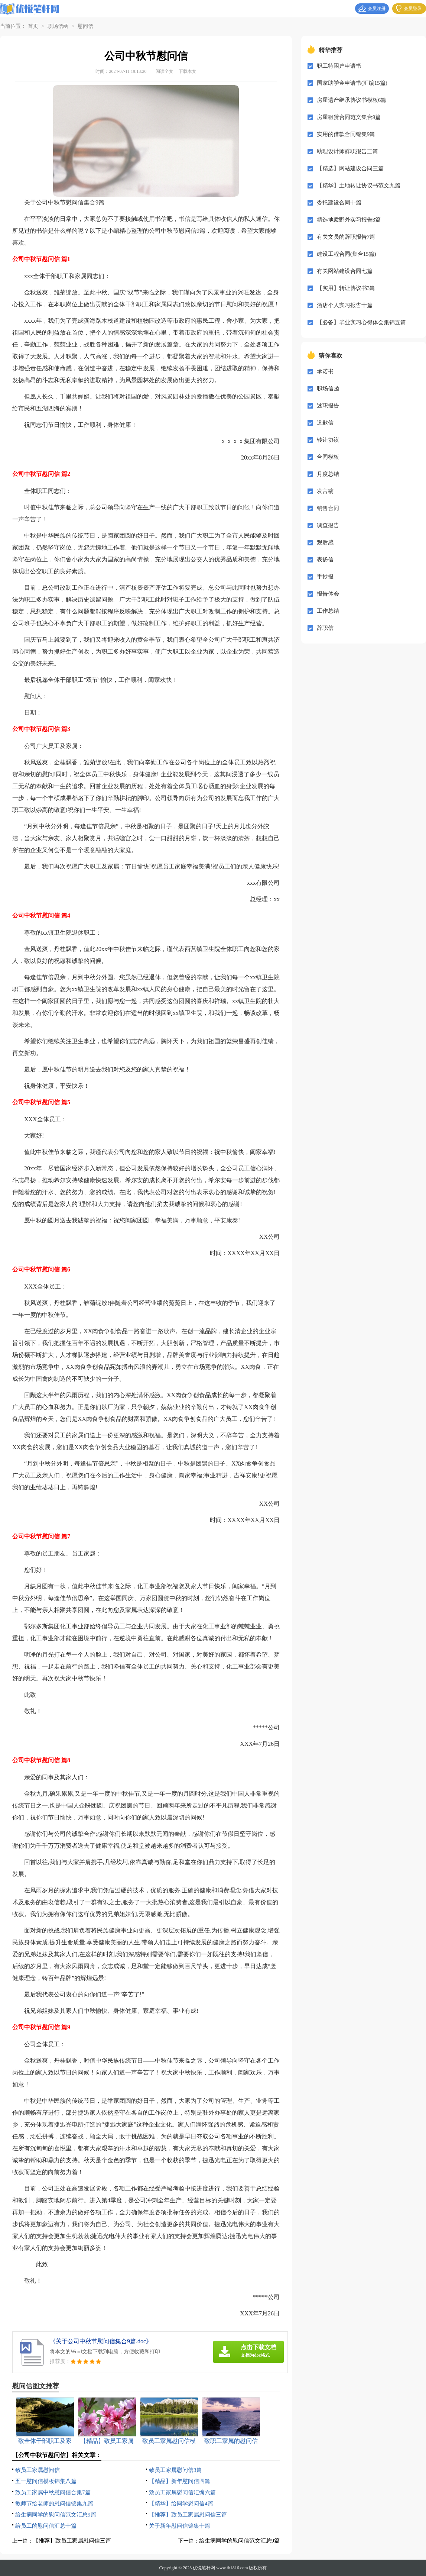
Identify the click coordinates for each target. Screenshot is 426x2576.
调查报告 (328, 525)
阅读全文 (164, 71)
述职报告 (328, 406)
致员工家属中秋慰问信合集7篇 (53, 2492)
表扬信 (325, 559)
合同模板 (328, 457)
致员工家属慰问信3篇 (175, 2470)
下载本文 (187, 71)
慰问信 (85, 26)
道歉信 (325, 423)
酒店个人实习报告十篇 (345, 305)
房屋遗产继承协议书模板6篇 (352, 100)
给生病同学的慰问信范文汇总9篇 (55, 2515)
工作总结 (328, 611)
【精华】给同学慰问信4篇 (181, 2503)
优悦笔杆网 (204, 2567)
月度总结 (328, 474)
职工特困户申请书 (339, 66)
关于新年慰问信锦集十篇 (179, 2526)
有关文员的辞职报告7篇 (346, 237)
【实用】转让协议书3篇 (346, 288)
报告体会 (328, 594)
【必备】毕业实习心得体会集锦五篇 (361, 322)
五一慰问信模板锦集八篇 (46, 2481)
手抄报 (325, 577)
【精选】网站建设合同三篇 (350, 168)
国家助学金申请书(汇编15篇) (352, 83)
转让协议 (328, 440)
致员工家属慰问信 (37, 2470)
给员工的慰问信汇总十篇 (46, 2526)
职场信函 (58, 26)
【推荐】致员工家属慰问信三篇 (188, 2515)
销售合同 (328, 508)
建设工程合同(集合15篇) (346, 254)
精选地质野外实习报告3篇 (349, 220)
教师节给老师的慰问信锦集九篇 (54, 2503)
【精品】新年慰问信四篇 (179, 2481)
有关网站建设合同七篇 (345, 271)
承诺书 (325, 371)
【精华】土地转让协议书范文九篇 (358, 185)
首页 (33, 26)
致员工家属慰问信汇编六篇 (182, 2492)
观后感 (325, 542)
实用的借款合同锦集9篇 (346, 134)
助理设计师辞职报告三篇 (347, 151)
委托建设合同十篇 (339, 203)
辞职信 (325, 628)
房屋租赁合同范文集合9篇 (349, 117)
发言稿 (325, 491)
